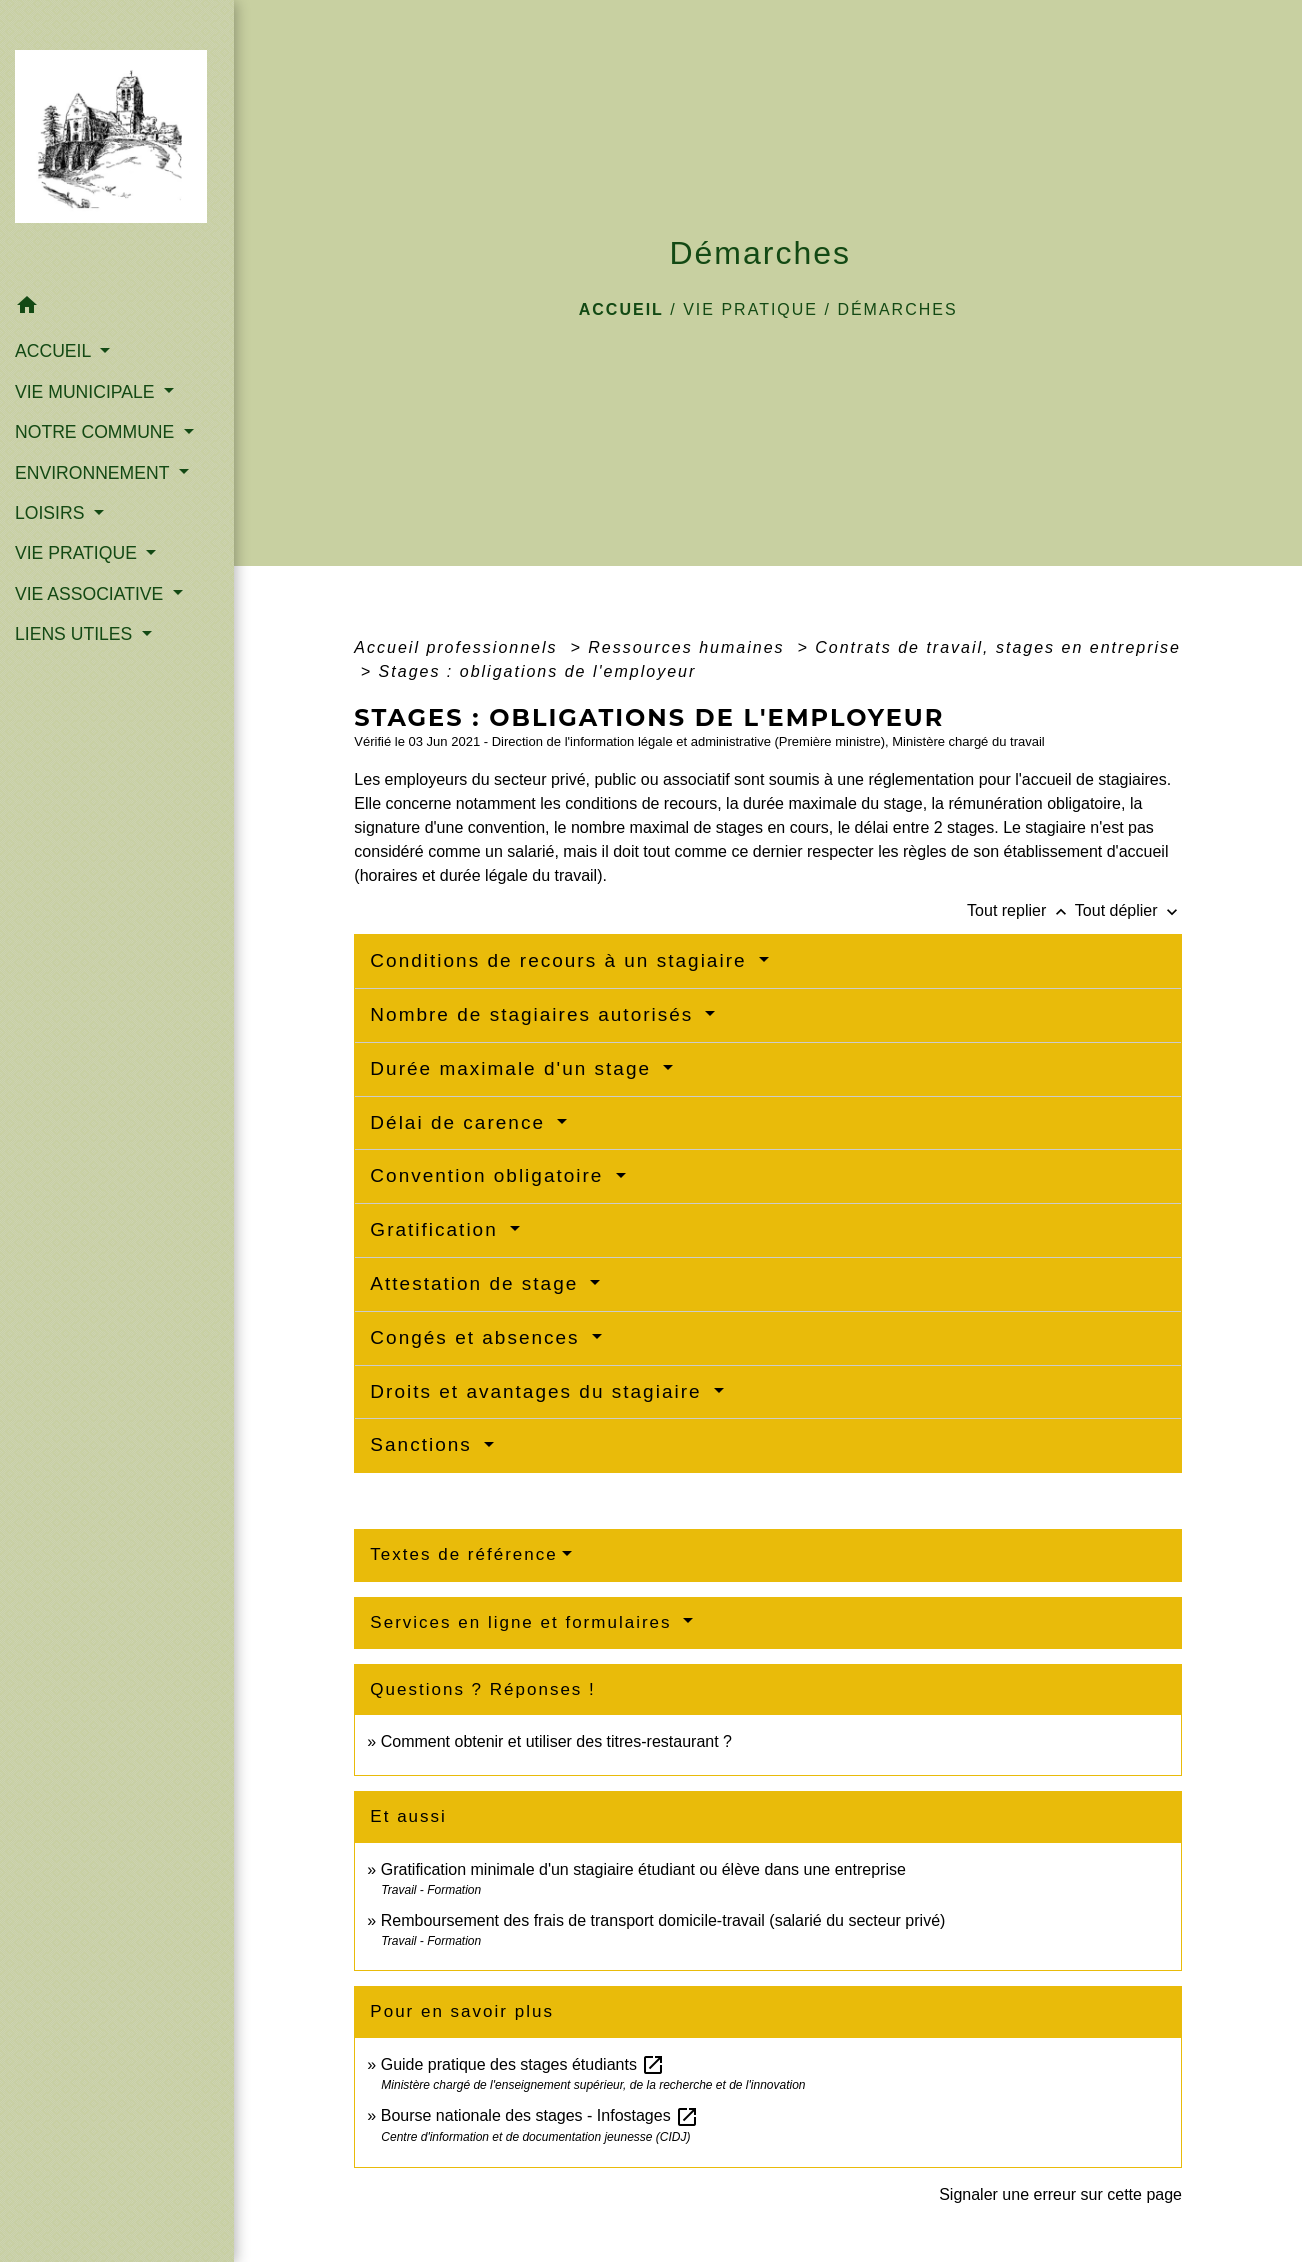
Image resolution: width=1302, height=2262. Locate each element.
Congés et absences (478, 1337)
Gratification (437, 1229)
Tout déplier (1128, 910)
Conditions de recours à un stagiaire (561, 960)
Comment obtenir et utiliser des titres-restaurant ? (556, 1741)
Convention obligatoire (490, 1175)
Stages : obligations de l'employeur (538, 671)
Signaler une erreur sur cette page (1060, 2194)
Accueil (621, 309)
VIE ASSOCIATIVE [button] (91, 594)
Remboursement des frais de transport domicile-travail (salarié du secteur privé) (663, 1920)
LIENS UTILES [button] (76, 634)
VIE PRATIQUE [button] (78, 553)
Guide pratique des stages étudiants (523, 2064)
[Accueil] (117, 142)
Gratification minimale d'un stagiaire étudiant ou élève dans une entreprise (643, 1869)
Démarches (897, 309)
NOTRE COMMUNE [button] (97, 432)
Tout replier (1021, 910)
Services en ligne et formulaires (524, 1622)
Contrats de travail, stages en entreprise (998, 647)
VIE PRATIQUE (750, 309)
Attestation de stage (477, 1283)
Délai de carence (461, 1122)
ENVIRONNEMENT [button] (94, 473)
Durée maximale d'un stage (514, 1068)
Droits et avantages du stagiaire (539, 1391)
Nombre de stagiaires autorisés (535, 1014)
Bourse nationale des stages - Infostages (540, 2115)
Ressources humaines (689, 647)
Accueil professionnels (459, 647)
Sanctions (424, 1444)
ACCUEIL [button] (55, 351)
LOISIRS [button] (52, 513)
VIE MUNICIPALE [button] (87, 392)
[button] (117, 308)
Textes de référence (463, 1554)
